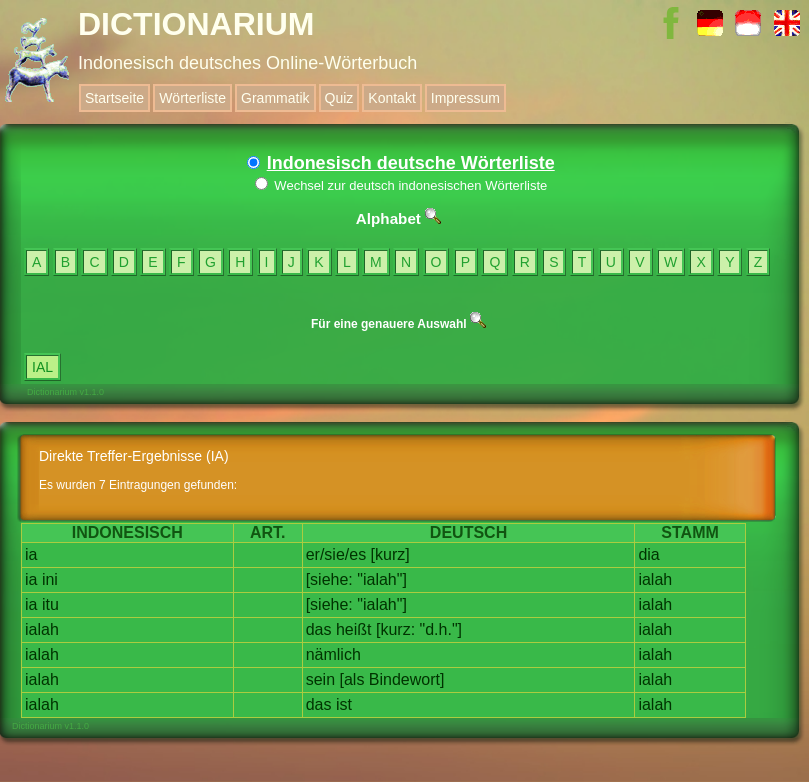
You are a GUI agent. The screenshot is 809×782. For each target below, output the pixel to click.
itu (50, 604)
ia (31, 554)
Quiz (339, 98)
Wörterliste (192, 98)
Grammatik (275, 98)
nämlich (333, 654)
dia (648, 554)
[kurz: (395, 629)
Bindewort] (407, 679)
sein (320, 679)
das (319, 629)
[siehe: (329, 579)
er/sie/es (336, 554)
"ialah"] (382, 579)
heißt (354, 629)
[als (351, 679)
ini (50, 579)
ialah (655, 579)
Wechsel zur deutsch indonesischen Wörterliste (401, 185)
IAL (42, 367)
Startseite (114, 98)
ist (344, 704)
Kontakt (391, 98)
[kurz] (390, 554)
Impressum (465, 98)
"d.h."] (441, 629)
